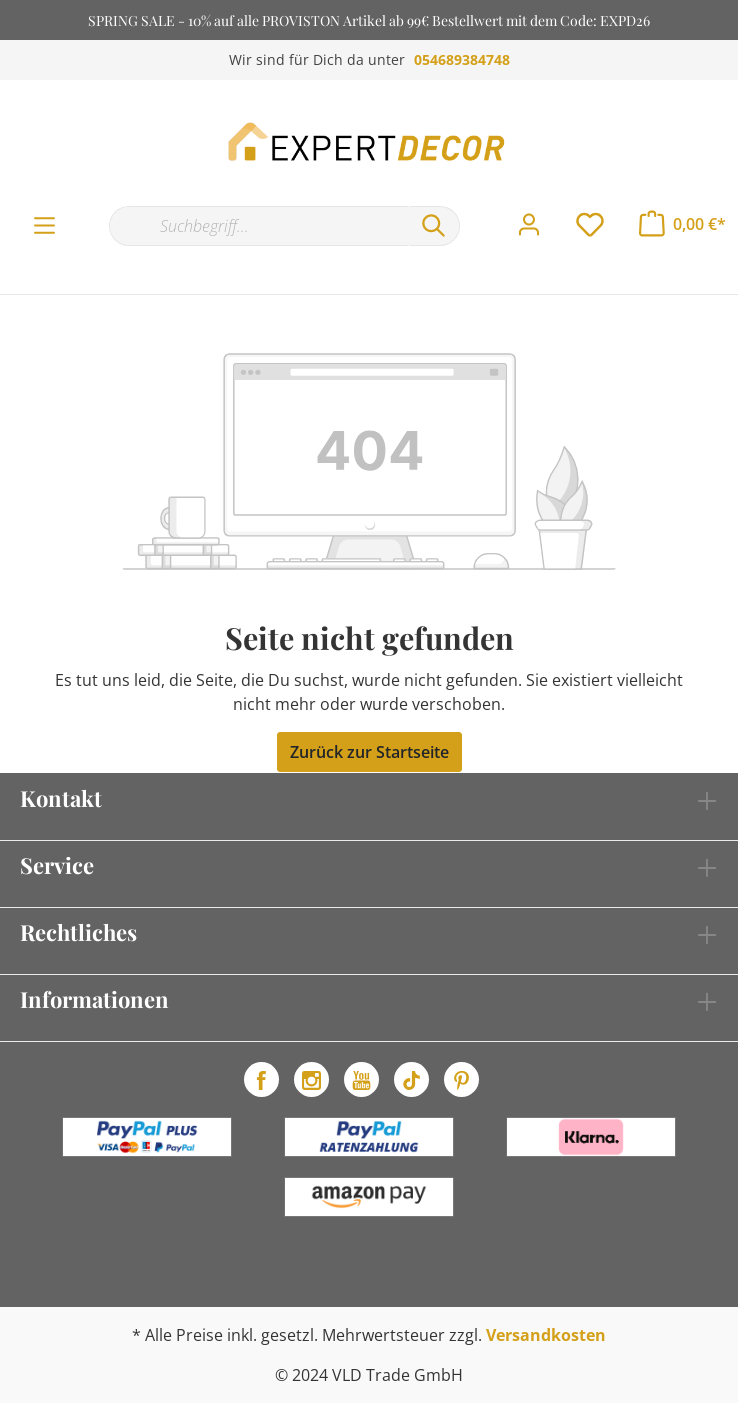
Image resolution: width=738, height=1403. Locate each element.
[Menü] (44, 226)
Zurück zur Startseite (369, 752)
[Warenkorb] (682, 224)
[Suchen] (434, 226)
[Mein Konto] (529, 225)
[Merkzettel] (590, 225)
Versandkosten (546, 1335)
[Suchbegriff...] (258, 226)
